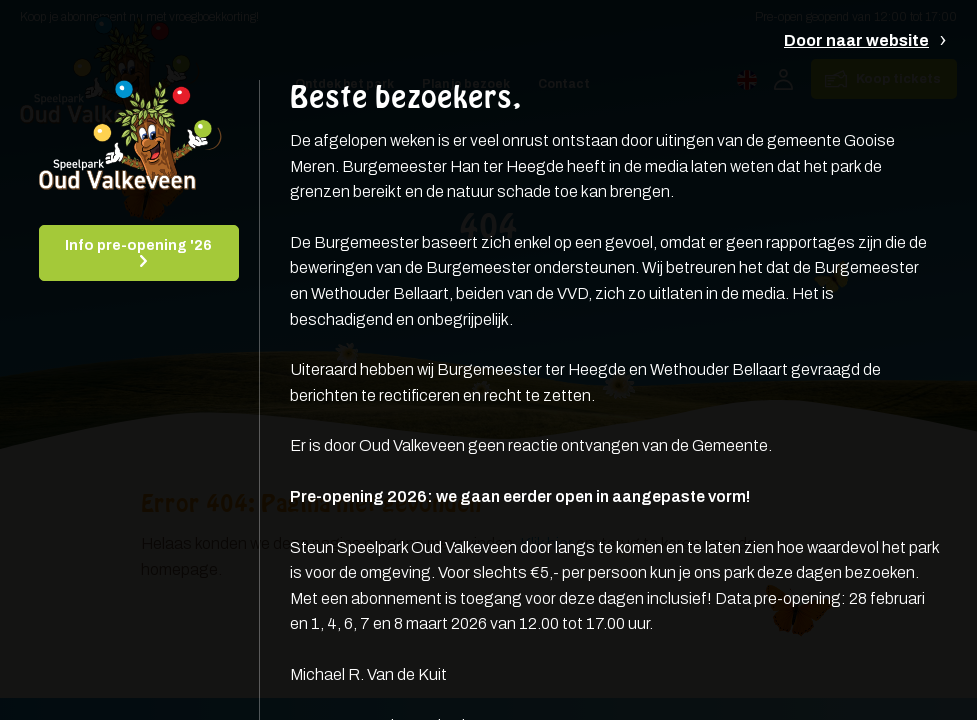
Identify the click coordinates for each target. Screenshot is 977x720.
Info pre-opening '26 (138, 245)
